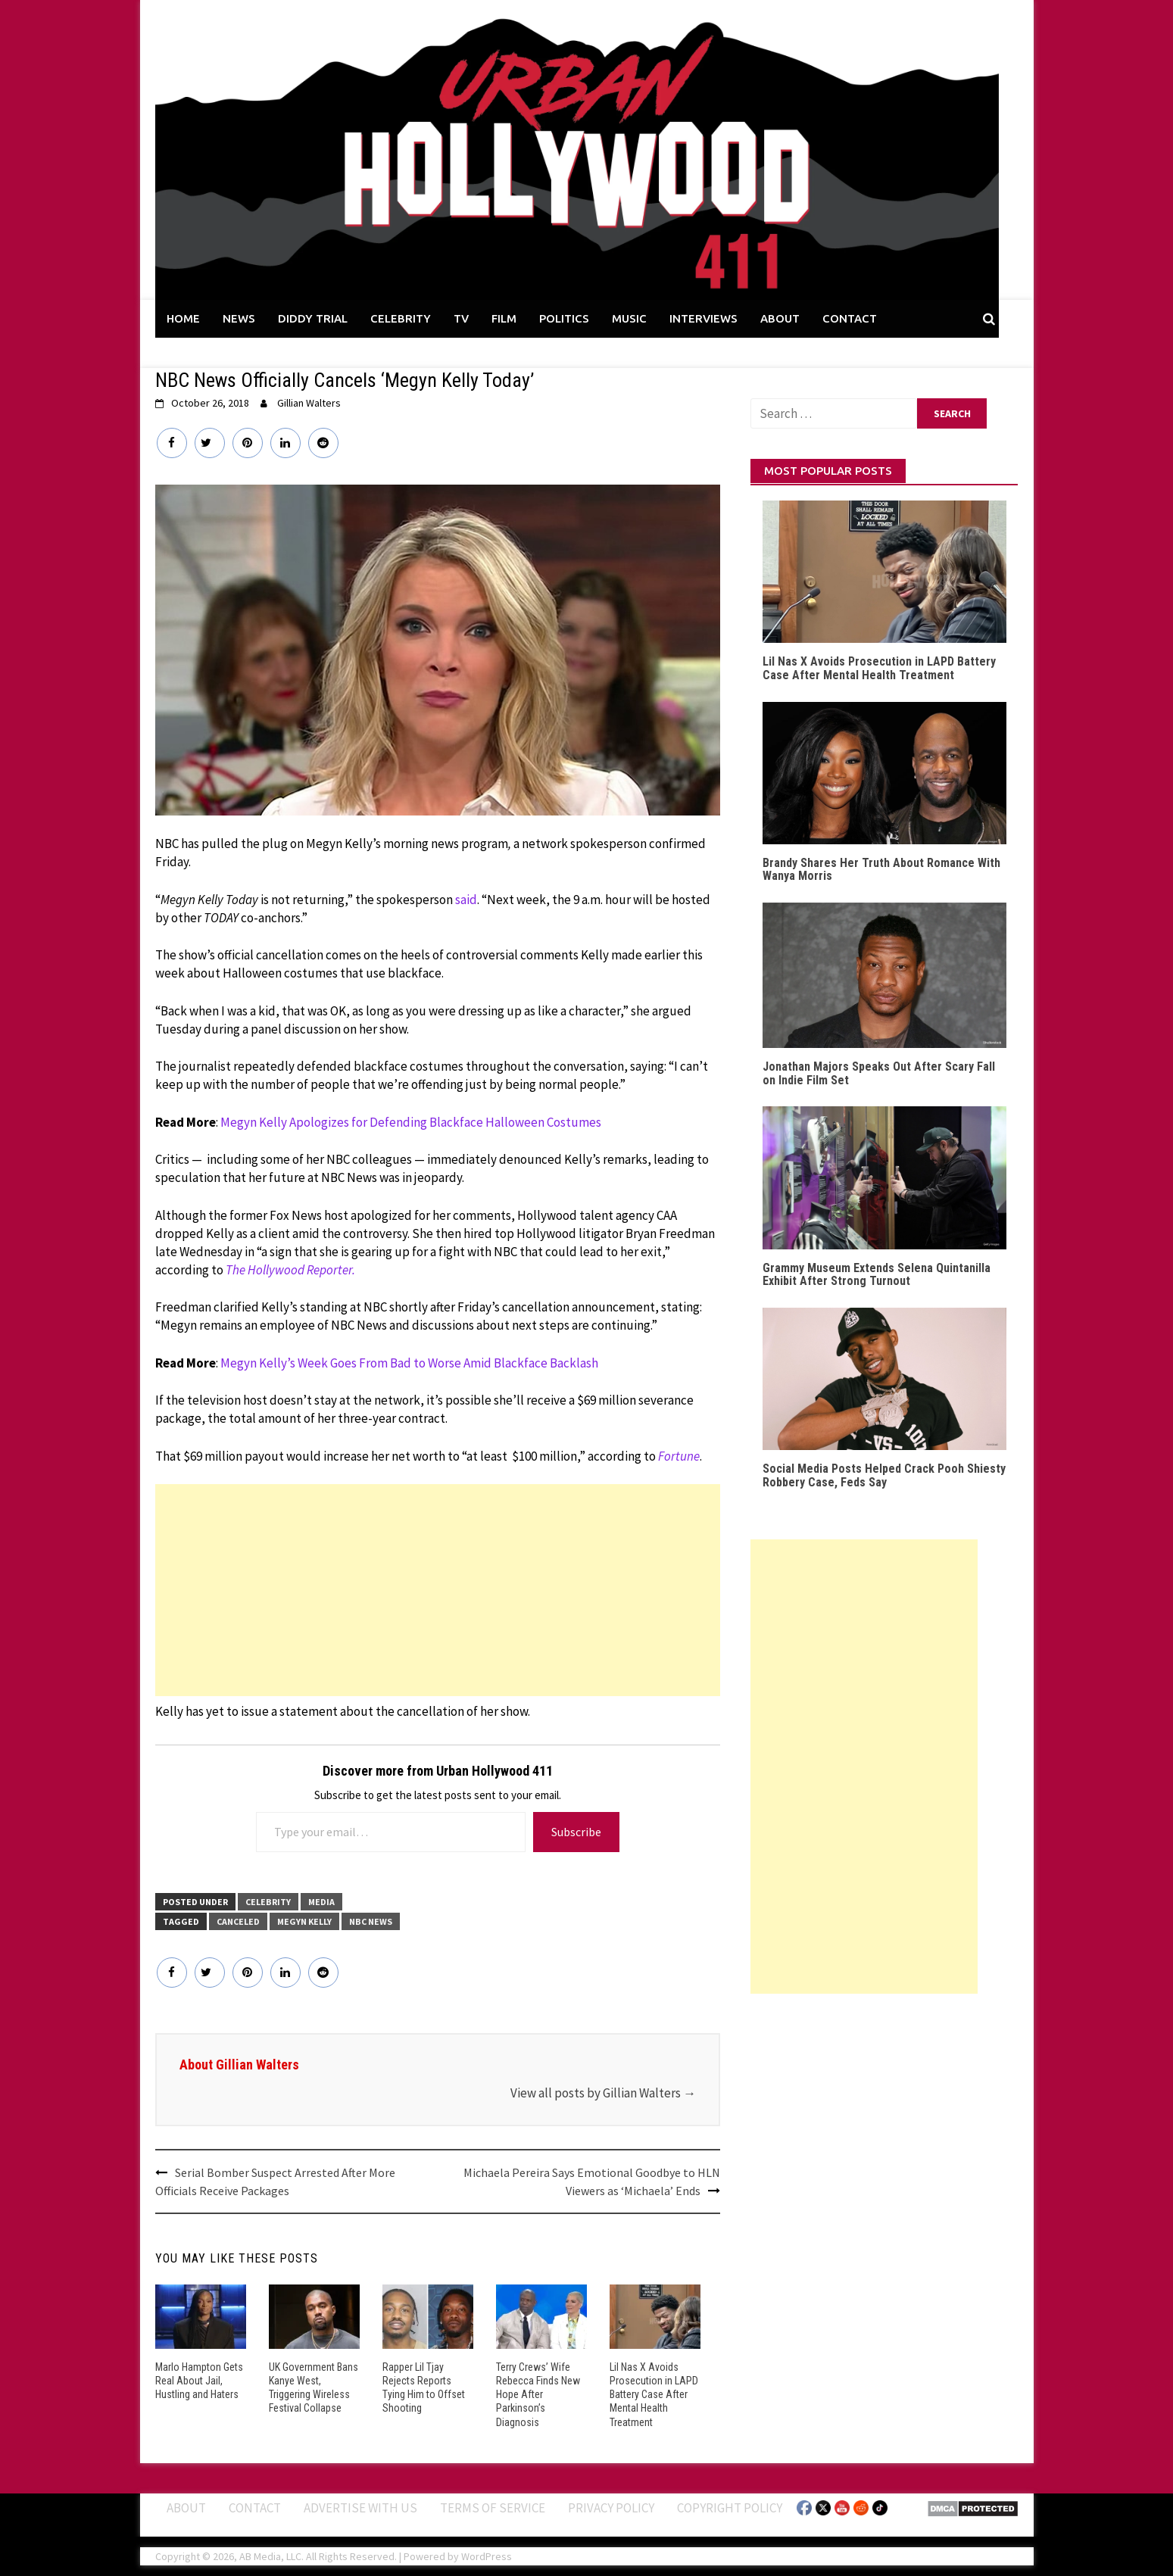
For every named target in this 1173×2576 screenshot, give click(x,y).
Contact (255, 2507)
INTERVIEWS (703, 318)
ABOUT (780, 318)
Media (321, 1901)
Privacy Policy (611, 2507)
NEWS (239, 318)
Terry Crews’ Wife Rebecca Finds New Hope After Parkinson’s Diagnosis (538, 2394)
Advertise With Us (360, 2507)
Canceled (238, 1921)
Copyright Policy (729, 2507)
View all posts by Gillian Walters (603, 2093)
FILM (503, 318)
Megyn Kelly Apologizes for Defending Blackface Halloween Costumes (410, 1122)
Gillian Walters (309, 403)
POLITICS (564, 318)
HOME (183, 318)
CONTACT (849, 318)
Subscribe (576, 1831)
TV (461, 318)
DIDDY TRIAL (313, 318)
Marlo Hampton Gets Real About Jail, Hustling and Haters (199, 2380)
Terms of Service (492, 2507)
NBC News (370, 1921)
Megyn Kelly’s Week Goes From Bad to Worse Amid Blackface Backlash (409, 1363)
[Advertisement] (438, 1590)
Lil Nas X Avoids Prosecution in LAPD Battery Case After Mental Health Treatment (654, 2394)
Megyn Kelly (304, 1921)
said (466, 899)
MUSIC (629, 318)
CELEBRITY (400, 318)
